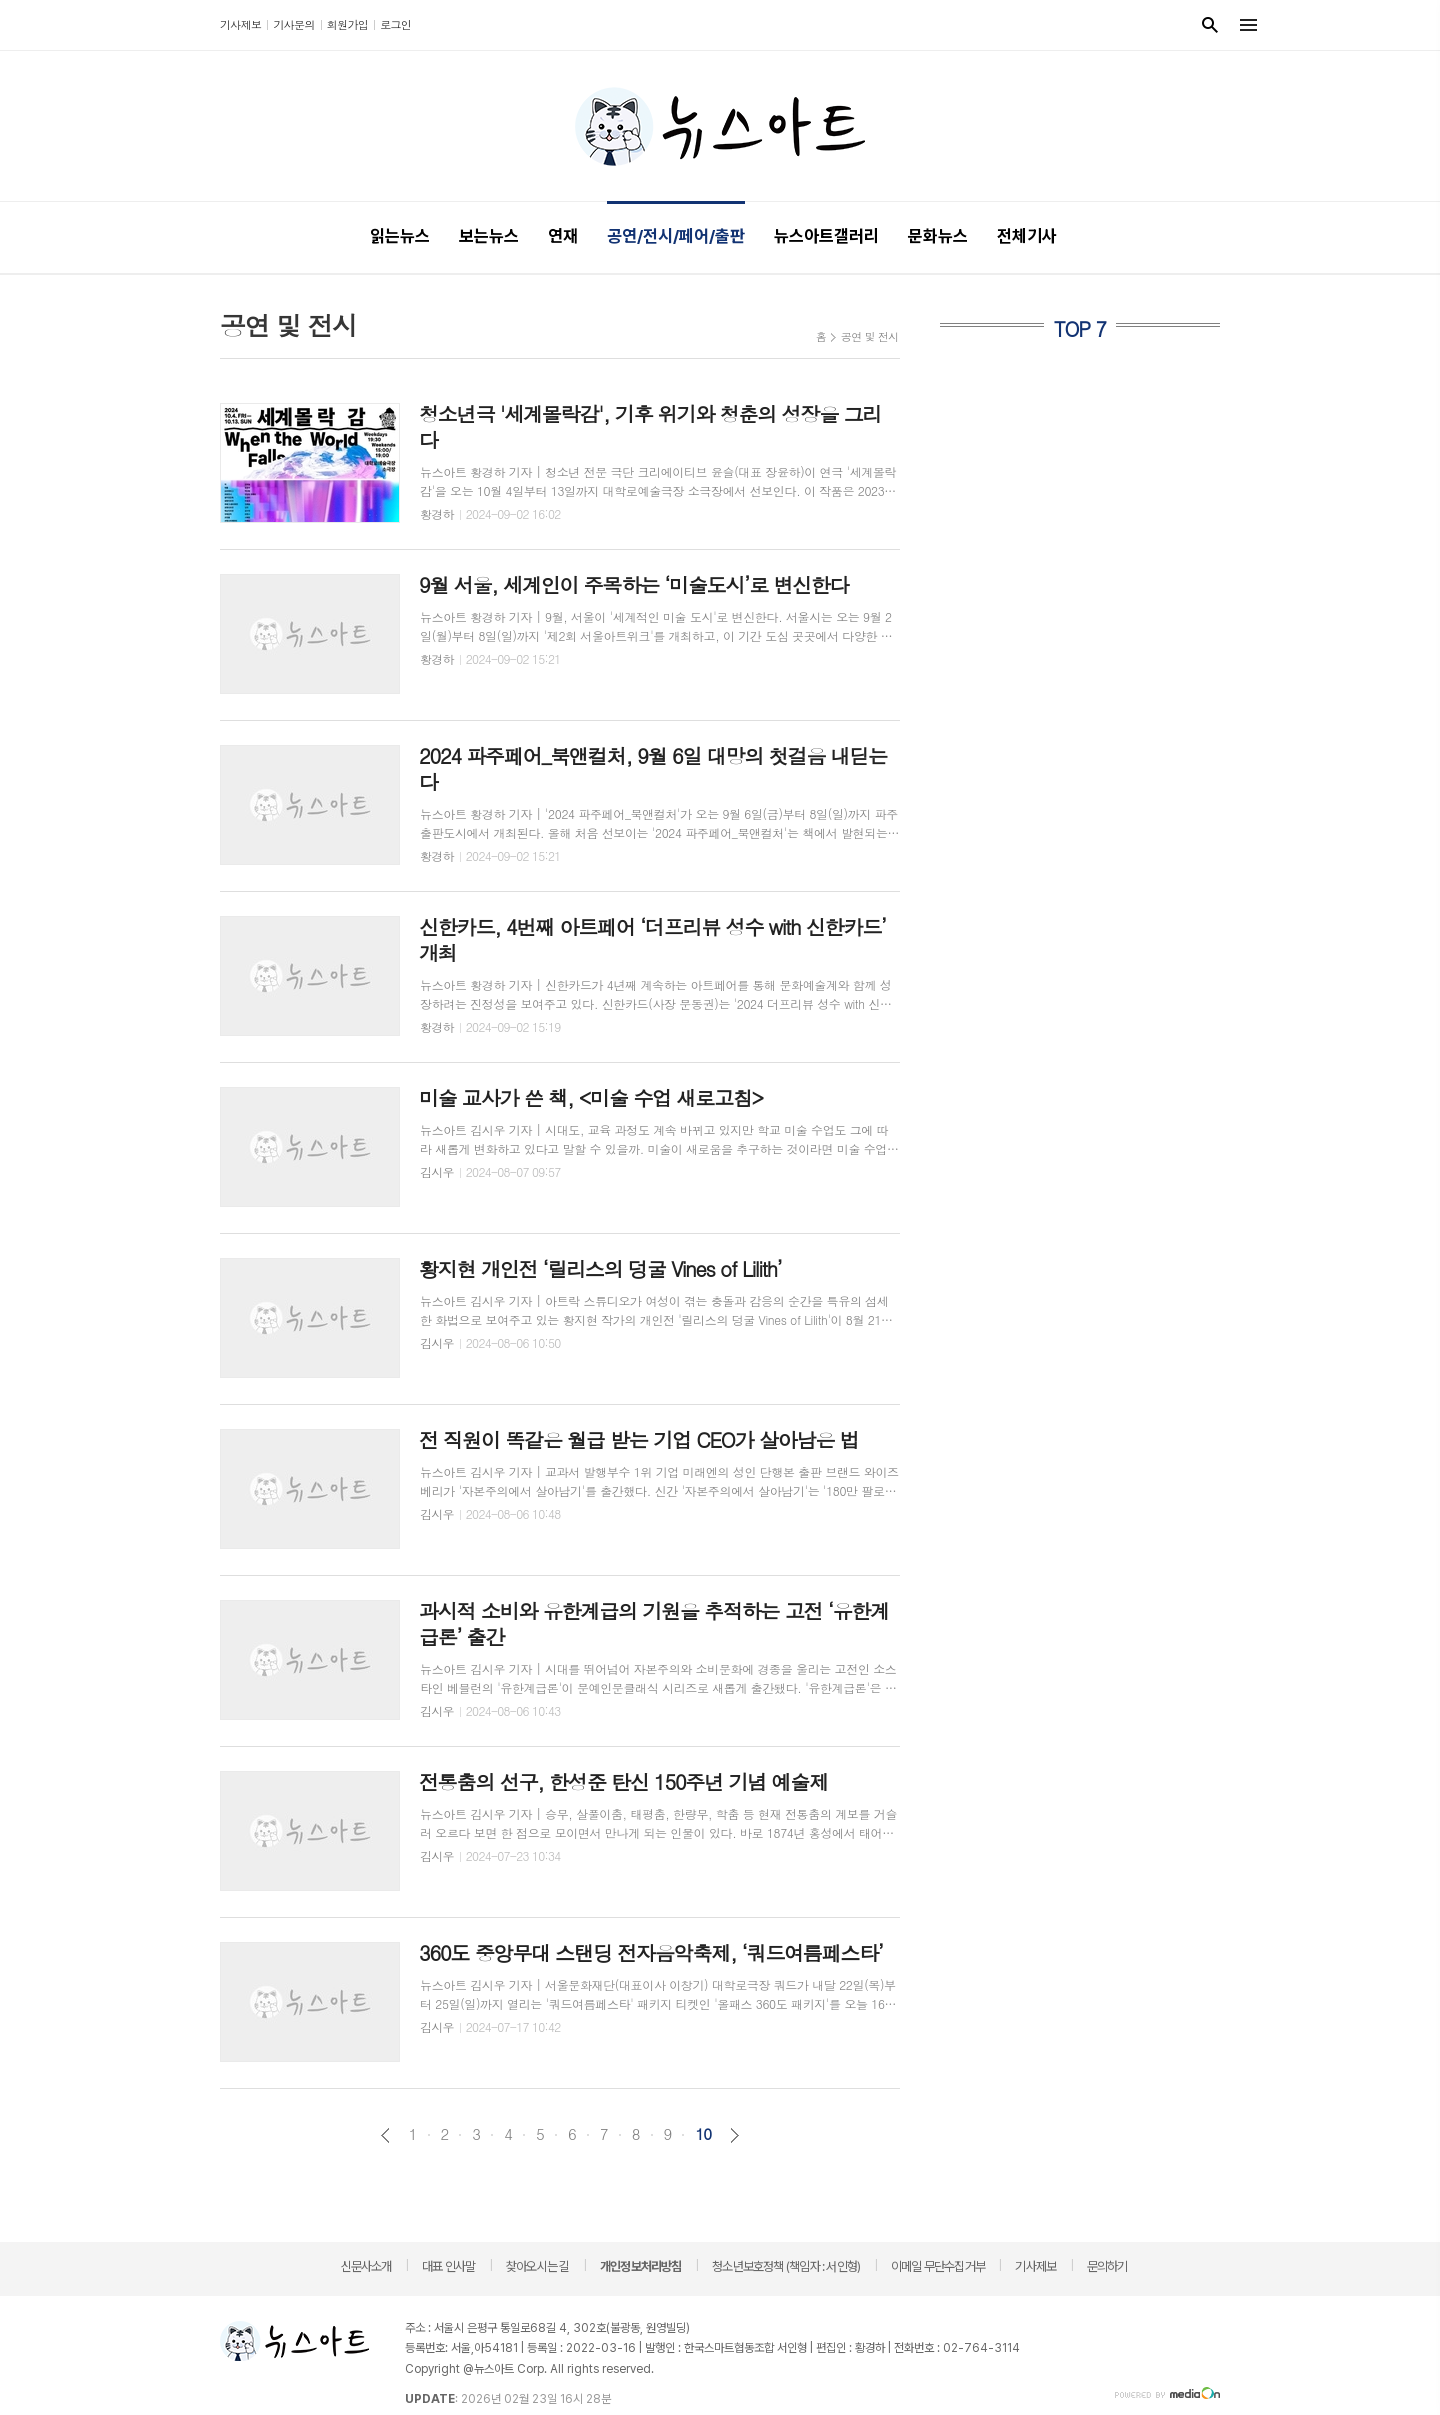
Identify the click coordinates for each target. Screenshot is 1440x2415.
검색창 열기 (1210, 25)
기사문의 (293, 24)
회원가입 (347, 24)
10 (703, 2134)
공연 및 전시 (870, 336)
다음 (734, 2135)
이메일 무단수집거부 (938, 2266)
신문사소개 (366, 2266)
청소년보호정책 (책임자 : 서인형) (786, 2266)
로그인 (395, 24)
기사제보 (240, 24)
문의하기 (1107, 2266)
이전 (385, 2135)
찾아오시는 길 (538, 2266)
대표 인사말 (448, 2266)
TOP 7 (1080, 329)
